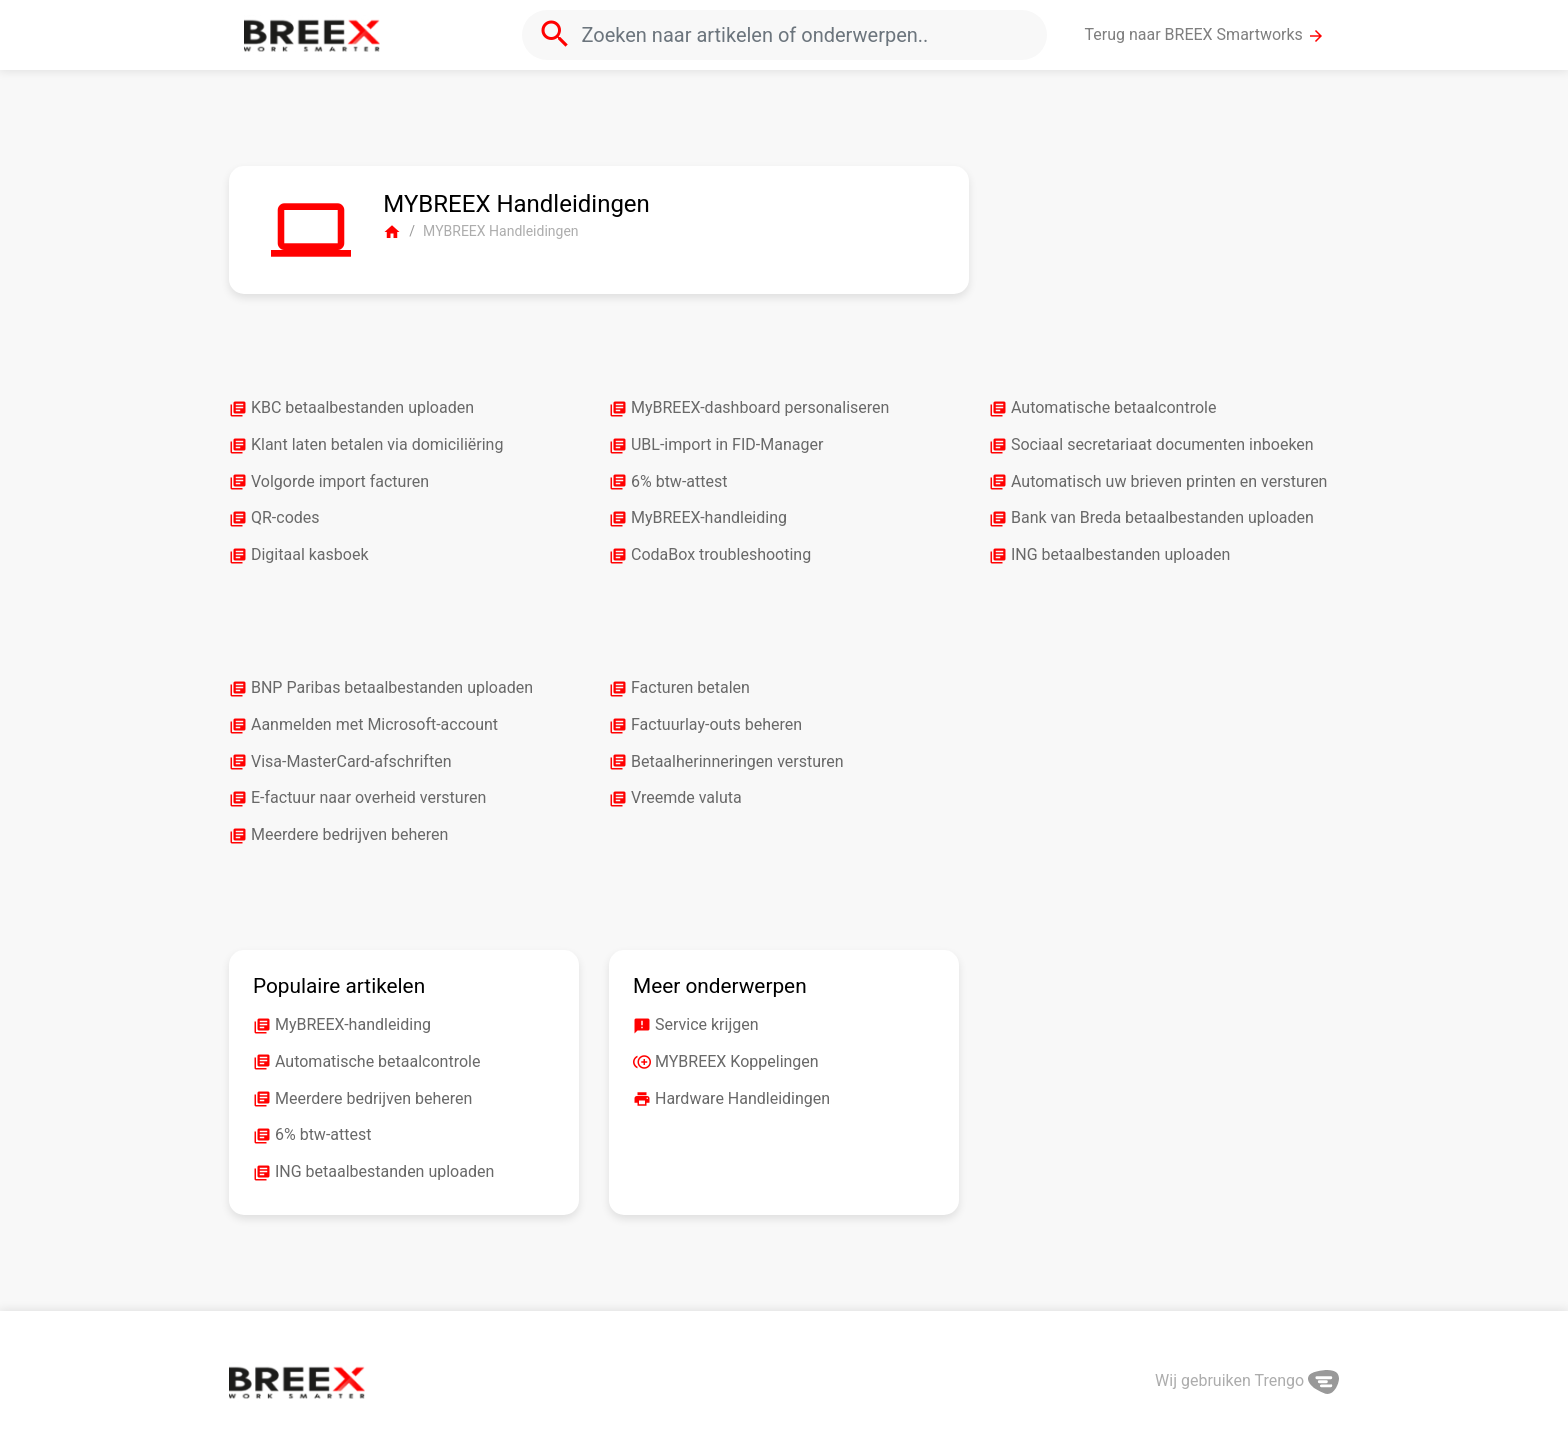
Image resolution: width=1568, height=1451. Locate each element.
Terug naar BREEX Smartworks (1205, 35)
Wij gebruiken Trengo (1247, 1380)
